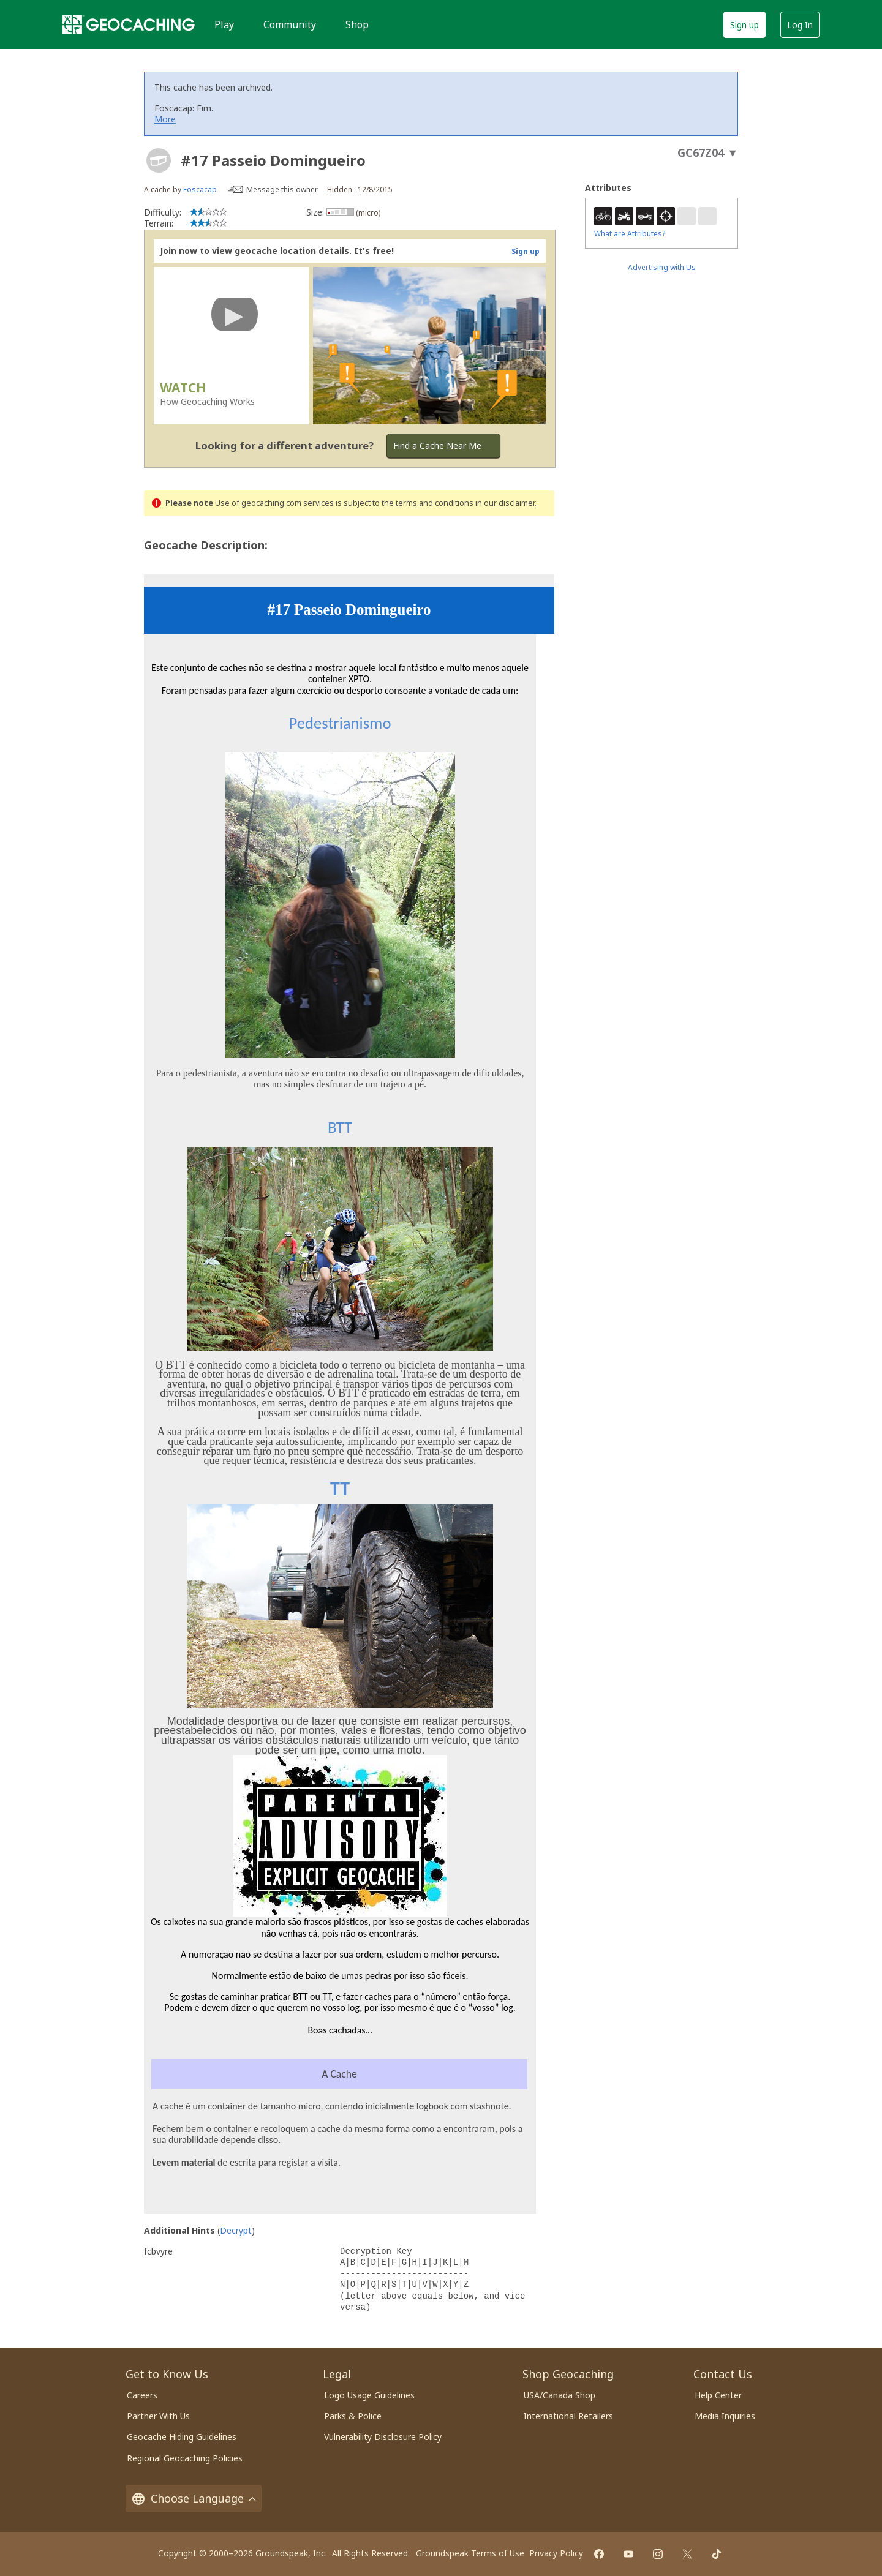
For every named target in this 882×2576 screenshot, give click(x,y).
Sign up (744, 25)
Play (224, 24)
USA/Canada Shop (559, 2395)
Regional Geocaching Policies (185, 2458)
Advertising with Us (662, 267)
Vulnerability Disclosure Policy (383, 2437)
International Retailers (568, 2416)
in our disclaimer (505, 503)
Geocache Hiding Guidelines (181, 2437)
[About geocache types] (158, 160)
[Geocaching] (128, 24)
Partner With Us (158, 2416)
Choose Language (193, 2498)
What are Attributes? (629, 233)
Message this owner (282, 189)
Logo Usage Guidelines (369, 2395)
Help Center (718, 2395)
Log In (800, 25)
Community (289, 24)
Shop (357, 24)
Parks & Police (353, 2416)
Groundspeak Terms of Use (470, 2553)
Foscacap (200, 189)
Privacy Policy (556, 2553)
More (165, 119)
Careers (142, 2395)
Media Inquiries (725, 2416)
